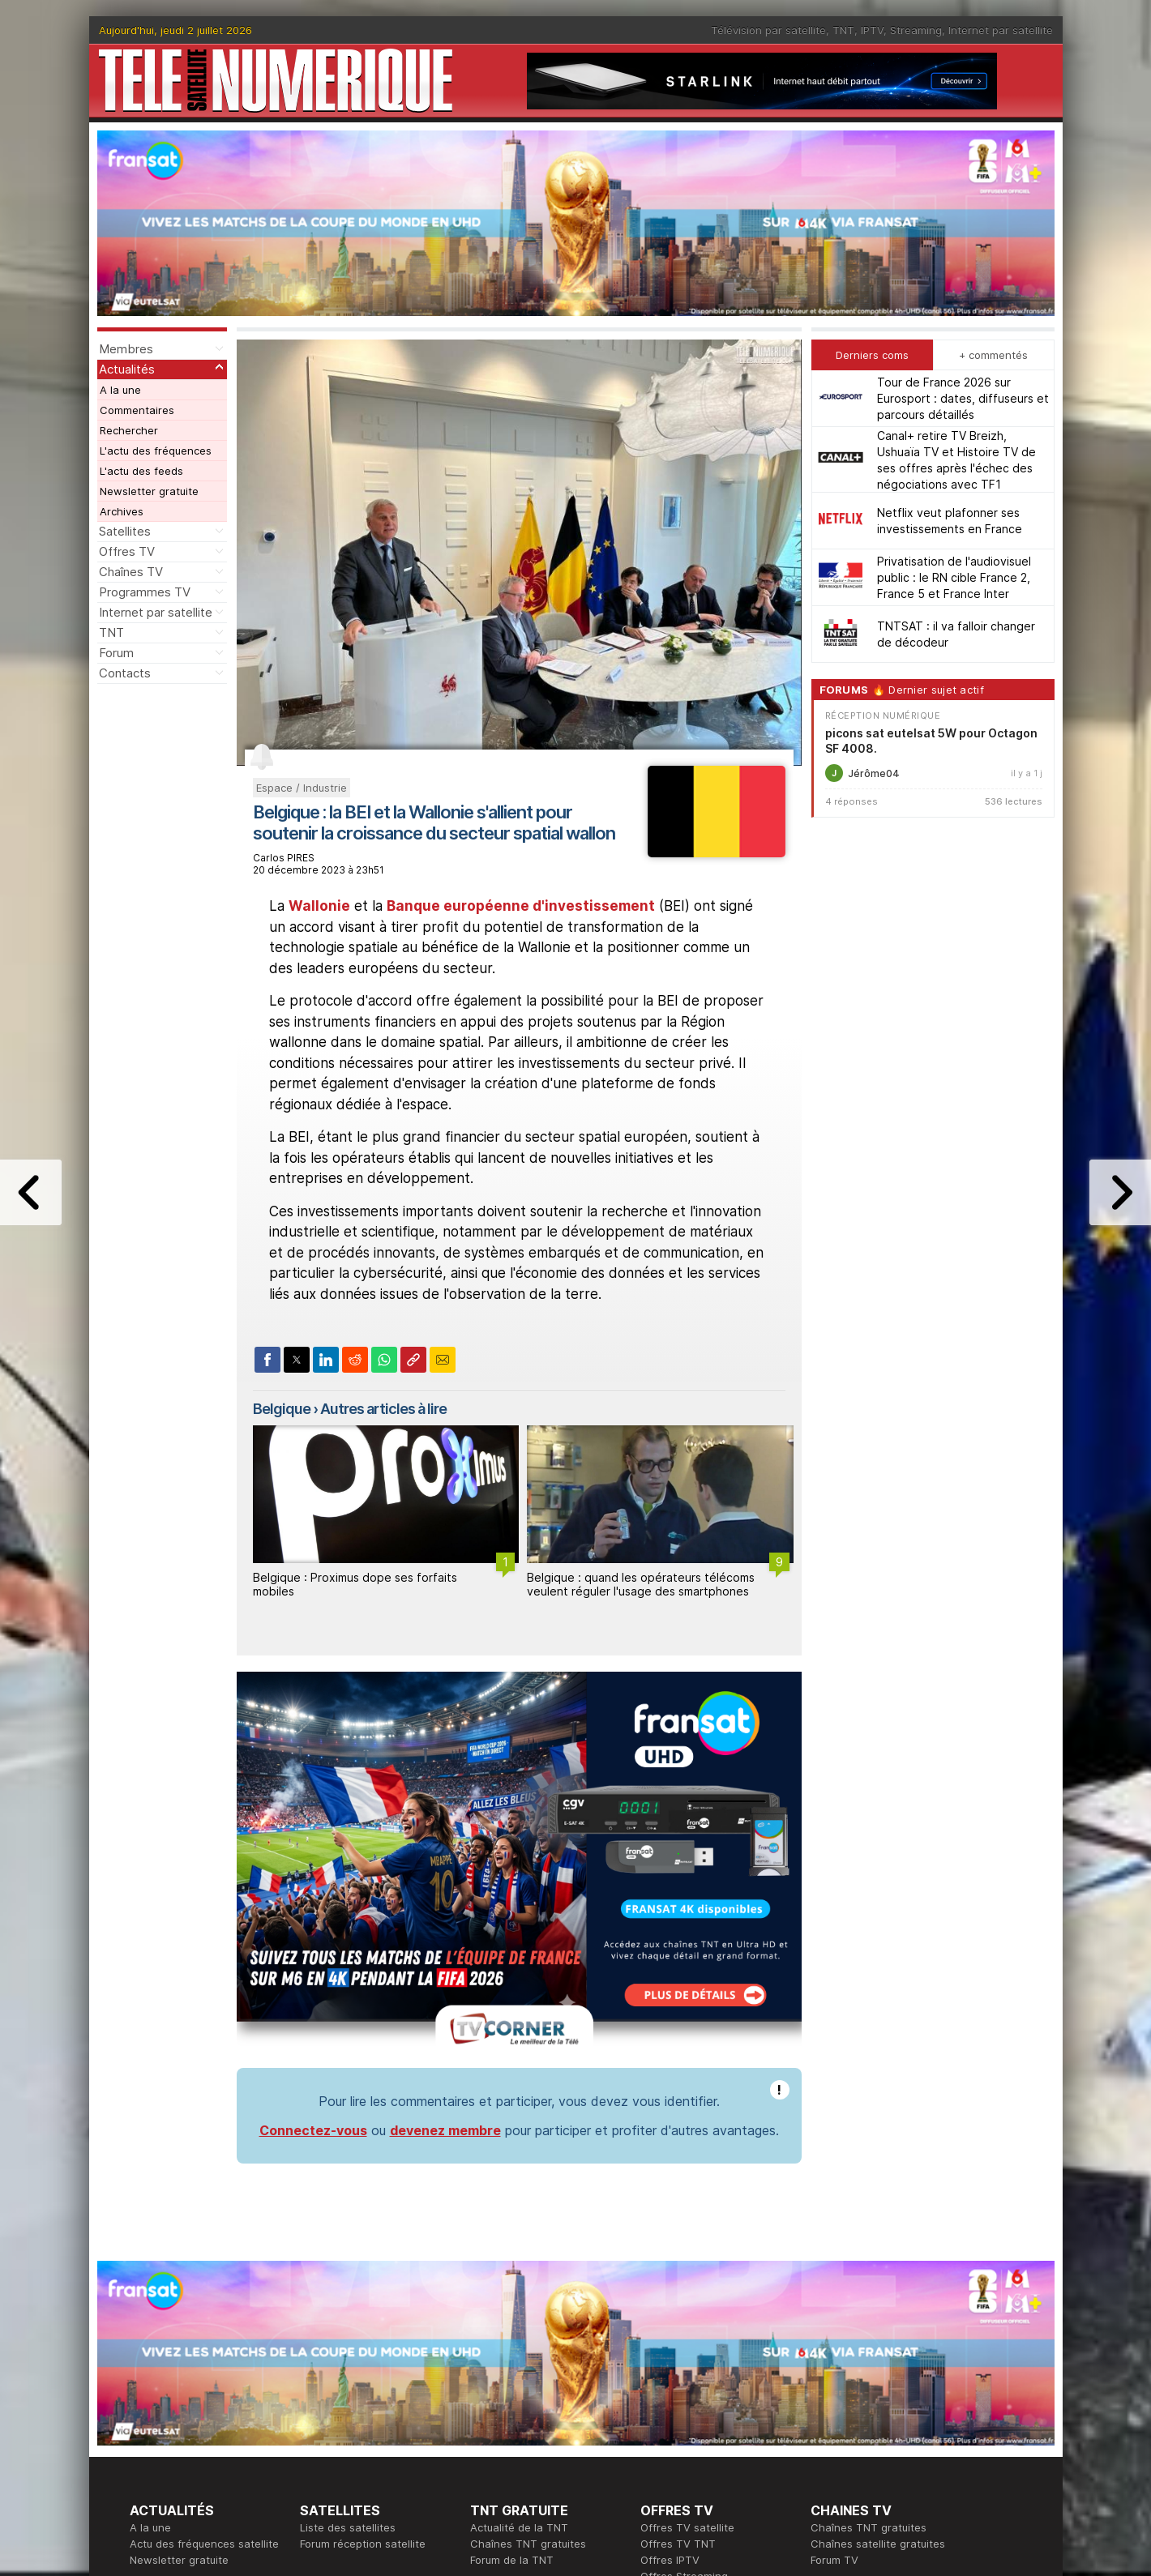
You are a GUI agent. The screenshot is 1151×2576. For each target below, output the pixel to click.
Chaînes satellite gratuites (878, 2321)
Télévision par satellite (768, 29)
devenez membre (445, 1908)
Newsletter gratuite (149, 491)
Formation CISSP (682, 2435)
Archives (121, 511)
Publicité (491, 2435)
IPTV (872, 29)
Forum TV (834, 2337)
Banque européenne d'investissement (521, 906)
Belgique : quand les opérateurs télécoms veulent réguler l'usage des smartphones (641, 1584)
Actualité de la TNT (519, 2305)
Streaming (916, 29)
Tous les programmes (184, 2451)
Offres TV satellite (687, 2305)
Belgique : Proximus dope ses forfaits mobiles (355, 1584)
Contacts (125, 673)
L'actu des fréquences (156, 450)
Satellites (125, 531)
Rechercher (129, 430)
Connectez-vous (313, 1908)
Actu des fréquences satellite (204, 2321)
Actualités (127, 369)
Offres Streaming (684, 2353)
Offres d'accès (337, 2451)
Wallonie (319, 906)
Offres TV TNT (678, 2321)
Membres (126, 349)
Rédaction (495, 2418)
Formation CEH (677, 2418)
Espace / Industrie (301, 787)
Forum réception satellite (363, 2321)
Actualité (322, 2435)
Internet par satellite (1000, 29)
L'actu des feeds (141, 470)
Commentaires (137, 410)
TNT (843, 29)
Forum (116, 652)
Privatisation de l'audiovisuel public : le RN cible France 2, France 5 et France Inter (954, 577)
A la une (120, 389)
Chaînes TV (131, 571)
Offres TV (127, 551)
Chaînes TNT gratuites (528, 2321)
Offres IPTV (670, 2337)
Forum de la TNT (512, 2337)
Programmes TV (144, 592)
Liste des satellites (348, 2305)
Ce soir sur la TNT (176, 2435)
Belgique (281, 1408)
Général (490, 2451)
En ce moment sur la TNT (194, 2418)
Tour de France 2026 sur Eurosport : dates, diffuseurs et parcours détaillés (963, 398)
